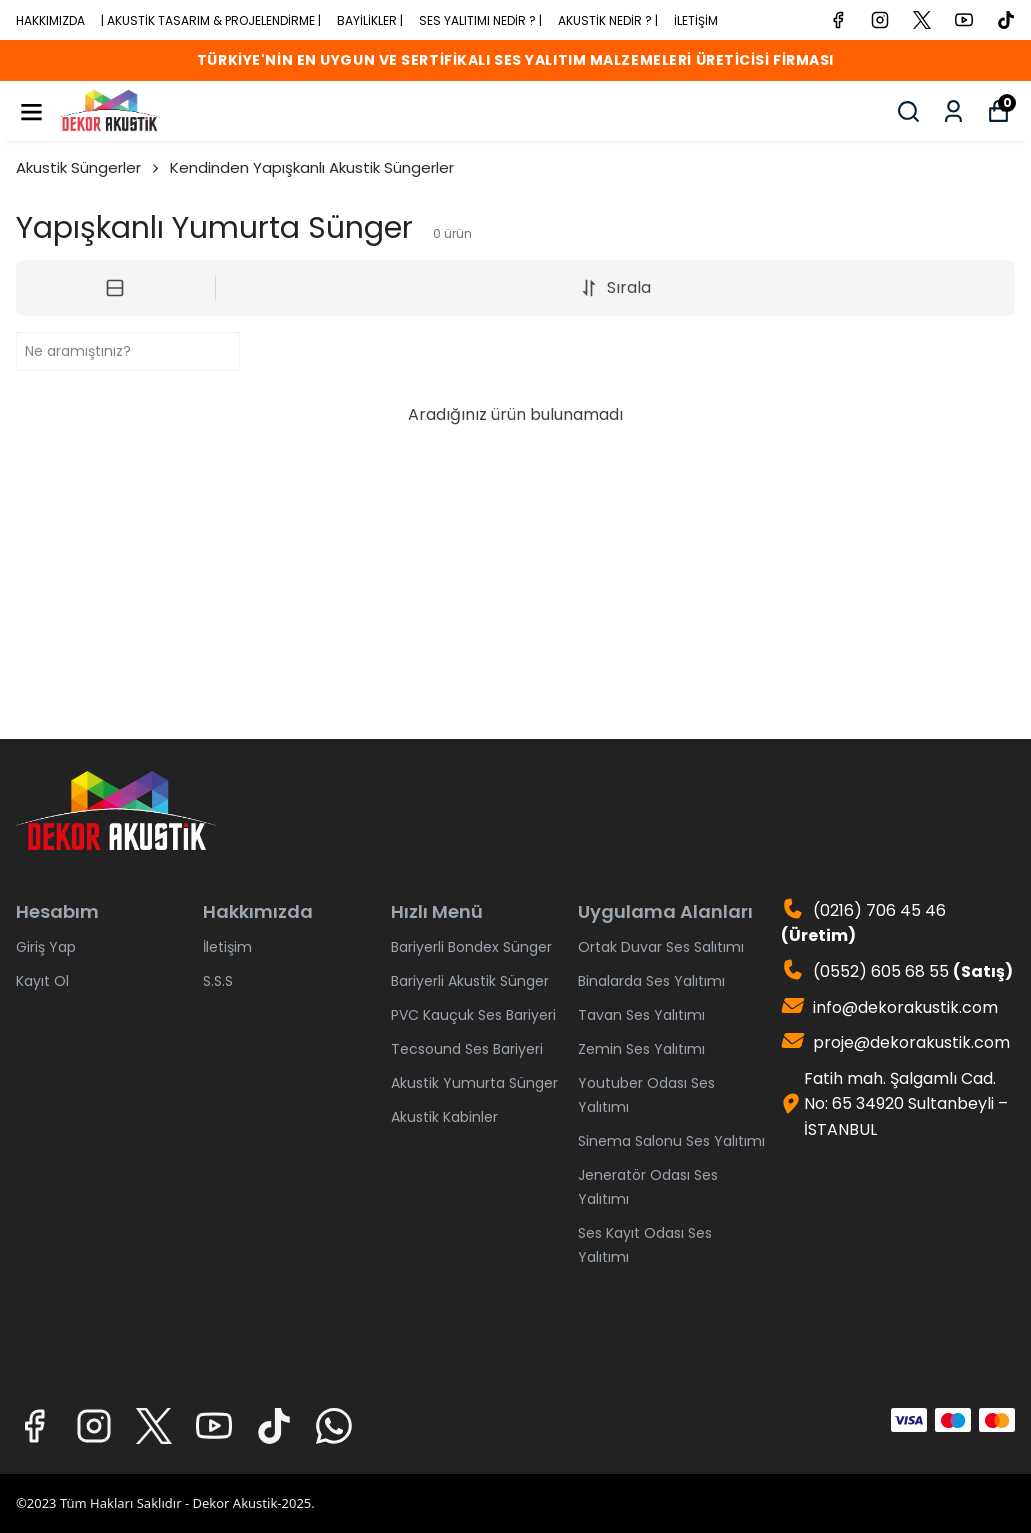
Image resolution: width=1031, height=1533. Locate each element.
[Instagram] (94, 1426)
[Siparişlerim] (953, 111)
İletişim (227, 947)
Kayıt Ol (42, 981)
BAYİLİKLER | (370, 20)
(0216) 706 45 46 (863, 923)
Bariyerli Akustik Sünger (470, 981)
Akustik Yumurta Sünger (474, 1083)
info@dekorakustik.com (889, 1007)
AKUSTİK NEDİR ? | (608, 20)
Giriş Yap (46, 947)
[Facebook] (34, 1426)
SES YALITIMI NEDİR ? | (480, 20)
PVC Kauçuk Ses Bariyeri (473, 1015)
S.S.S (218, 981)
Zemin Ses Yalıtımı (641, 1049)
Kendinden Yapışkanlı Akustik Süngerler (312, 167)
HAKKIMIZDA (50, 20)
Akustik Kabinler (444, 1117)
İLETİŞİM (696, 20)
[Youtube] (214, 1426)
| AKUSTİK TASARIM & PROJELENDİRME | (211, 20)
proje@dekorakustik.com (895, 1042)
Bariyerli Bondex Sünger (471, 947)
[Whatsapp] (334, 1426)
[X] (154, 1426)
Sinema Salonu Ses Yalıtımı (671, 1141)
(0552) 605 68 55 (897, 971)
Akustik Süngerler (89, 167)
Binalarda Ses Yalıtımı (651, 981)
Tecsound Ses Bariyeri (467, 1049)
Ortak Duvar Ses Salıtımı (661, 947)
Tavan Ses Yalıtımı (641, 1015)
